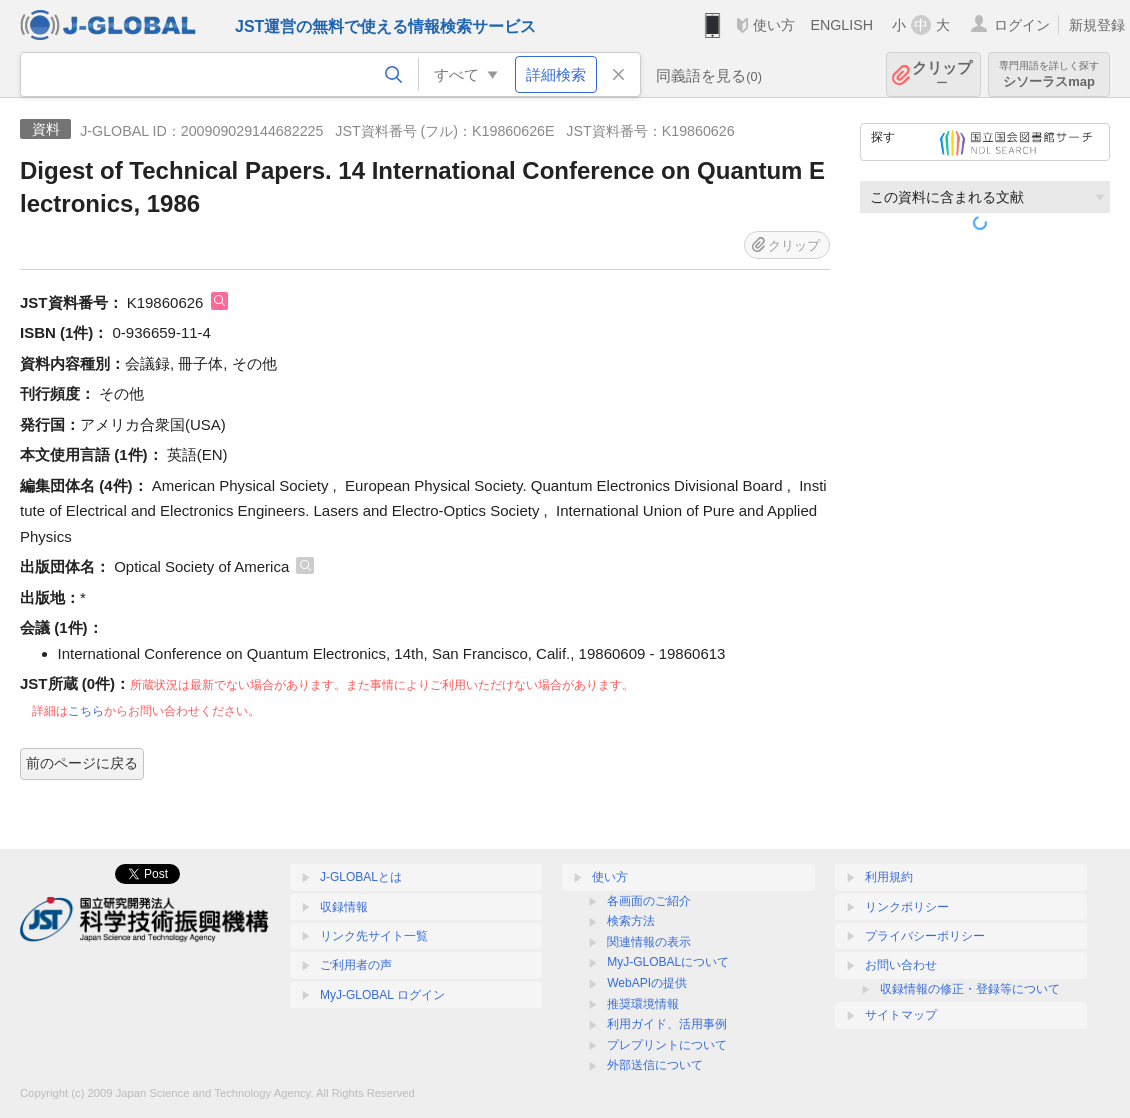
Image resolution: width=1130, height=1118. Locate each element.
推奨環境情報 (643, 1004)
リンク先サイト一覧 (374, 936)
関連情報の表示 (649, 942)
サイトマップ (901, 1015)
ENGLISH (841, 25)
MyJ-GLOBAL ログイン (382, 995)
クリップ (942, 74)
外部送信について (655, 1065)
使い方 (774, 25)
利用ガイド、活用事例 (667, 1024)
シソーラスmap (1049, 74)
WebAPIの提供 (647, 983)
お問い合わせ (901, 965)
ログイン (1022, 25)
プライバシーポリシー (925, 936)
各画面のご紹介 (649, 901)
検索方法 (631, 921)
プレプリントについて (667, 1045)
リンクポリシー (907, 907)
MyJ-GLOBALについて (668, 962)
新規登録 (1097, 25)
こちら (86, 711)
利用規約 (889, 877)
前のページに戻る (82, 763)
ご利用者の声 (356, 965)
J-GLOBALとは (361, 877)
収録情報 (344, 907)
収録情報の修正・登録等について (970, 989)
